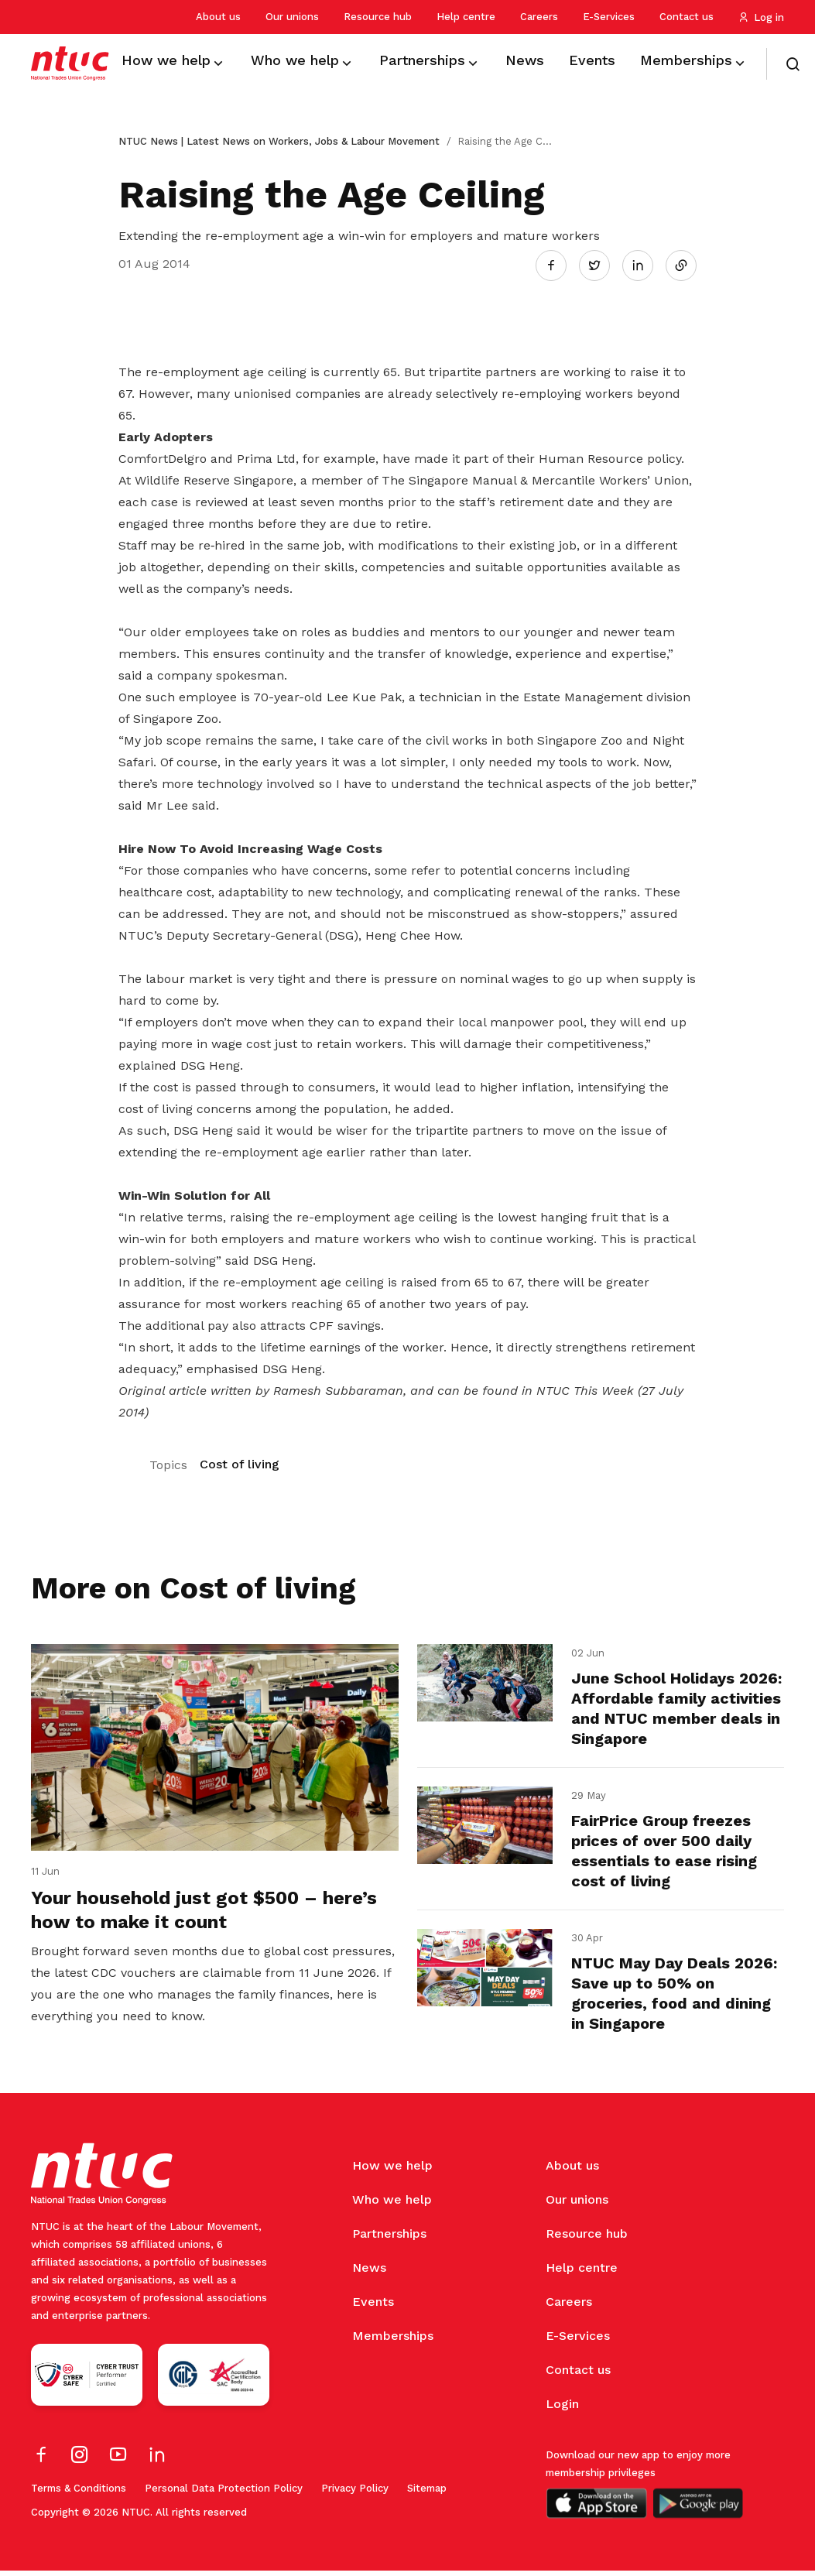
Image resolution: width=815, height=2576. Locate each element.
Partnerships (389, 2239)
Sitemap (427, 2493)
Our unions (292, 16)
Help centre (466, 16)
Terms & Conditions (78, 2493)
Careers (539, 16)
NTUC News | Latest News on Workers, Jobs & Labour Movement (279, 141)
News (369, 2273)
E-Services (609, 16)
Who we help (392, 2204)
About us (218, 16)
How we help (392, 2170)
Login (562, 2409)
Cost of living (239, 1461)
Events (373, 2307)
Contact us (686, 16)
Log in (761, 17)
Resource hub (378, 16)
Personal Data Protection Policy (224, 2493)
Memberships (392, 2341)
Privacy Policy (355, 2493)
